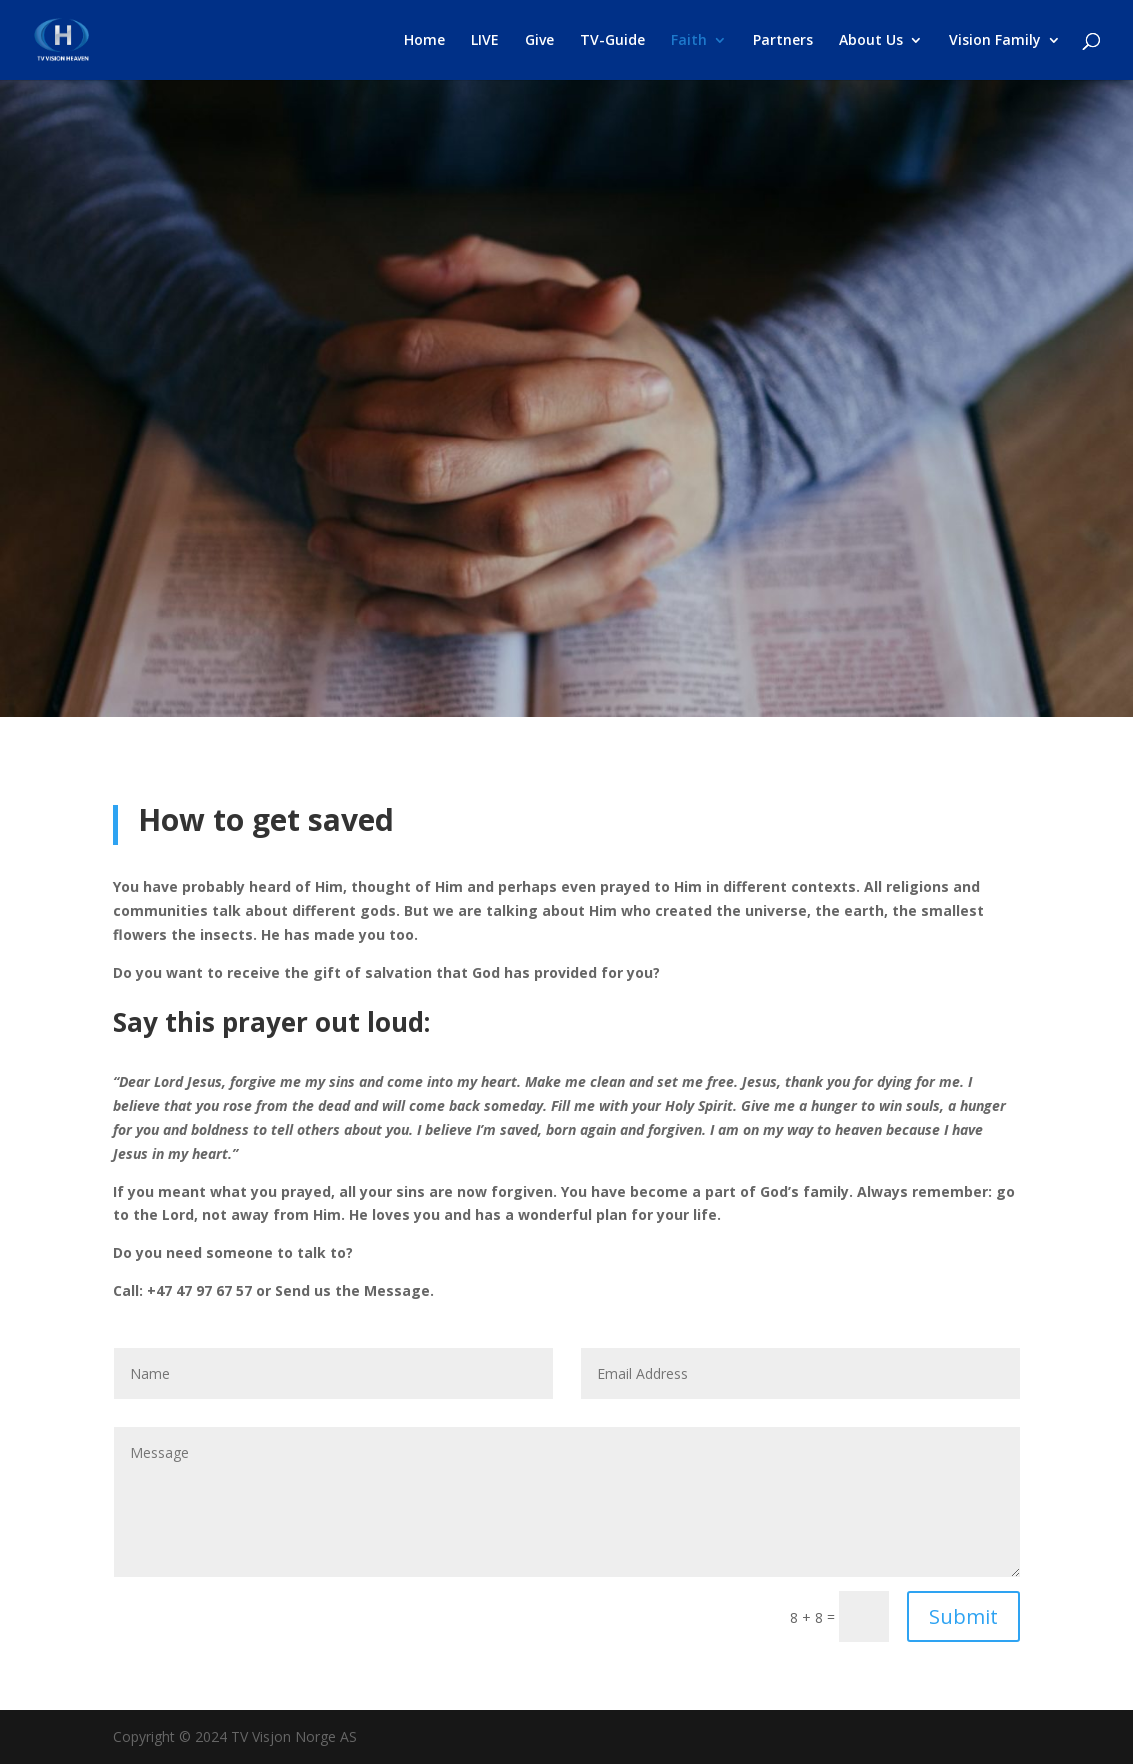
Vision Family (995, 41)
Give (539, 41)
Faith (689, 41)
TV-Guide (612, 41)
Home (424, 41)
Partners (783, 41)
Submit (963, 1616)
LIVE (485, 41)
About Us (871, 41)
